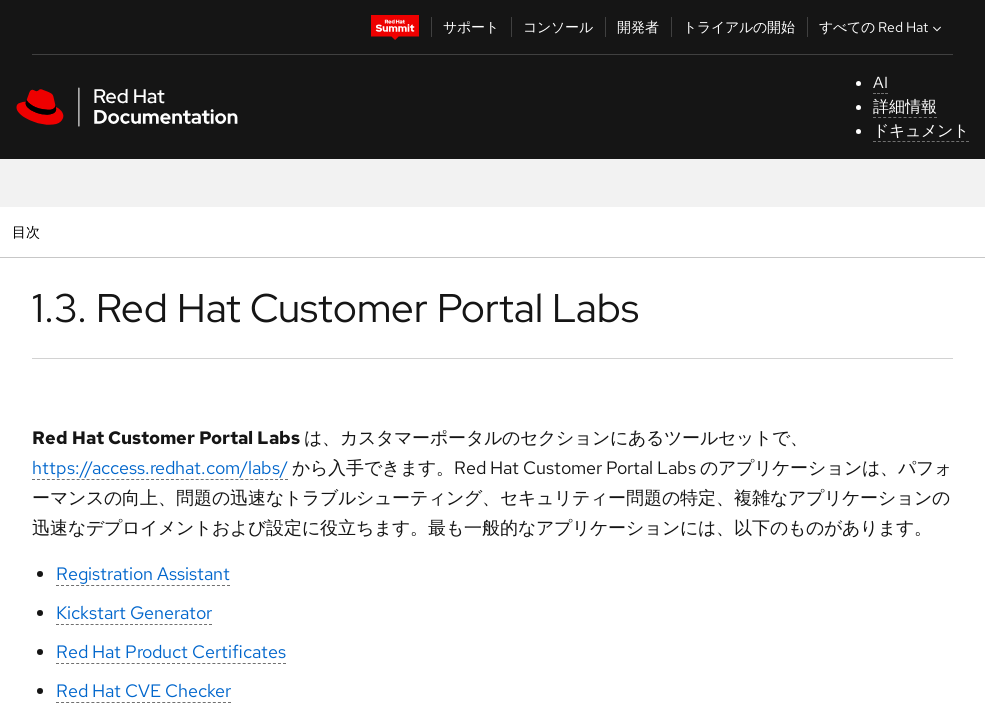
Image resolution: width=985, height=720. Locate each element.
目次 (28, 231)
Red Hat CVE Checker (143, 690)
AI (880, 82)
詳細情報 (905, 106)
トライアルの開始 (739, 27)
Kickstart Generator (134, 612)
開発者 (638, 27)
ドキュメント (921, 130)
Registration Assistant (143, 573)
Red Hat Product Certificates (171, 651)
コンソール (558, 27)
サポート (471, 27)
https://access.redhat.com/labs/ (160, 467)
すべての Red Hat (882, 27)
